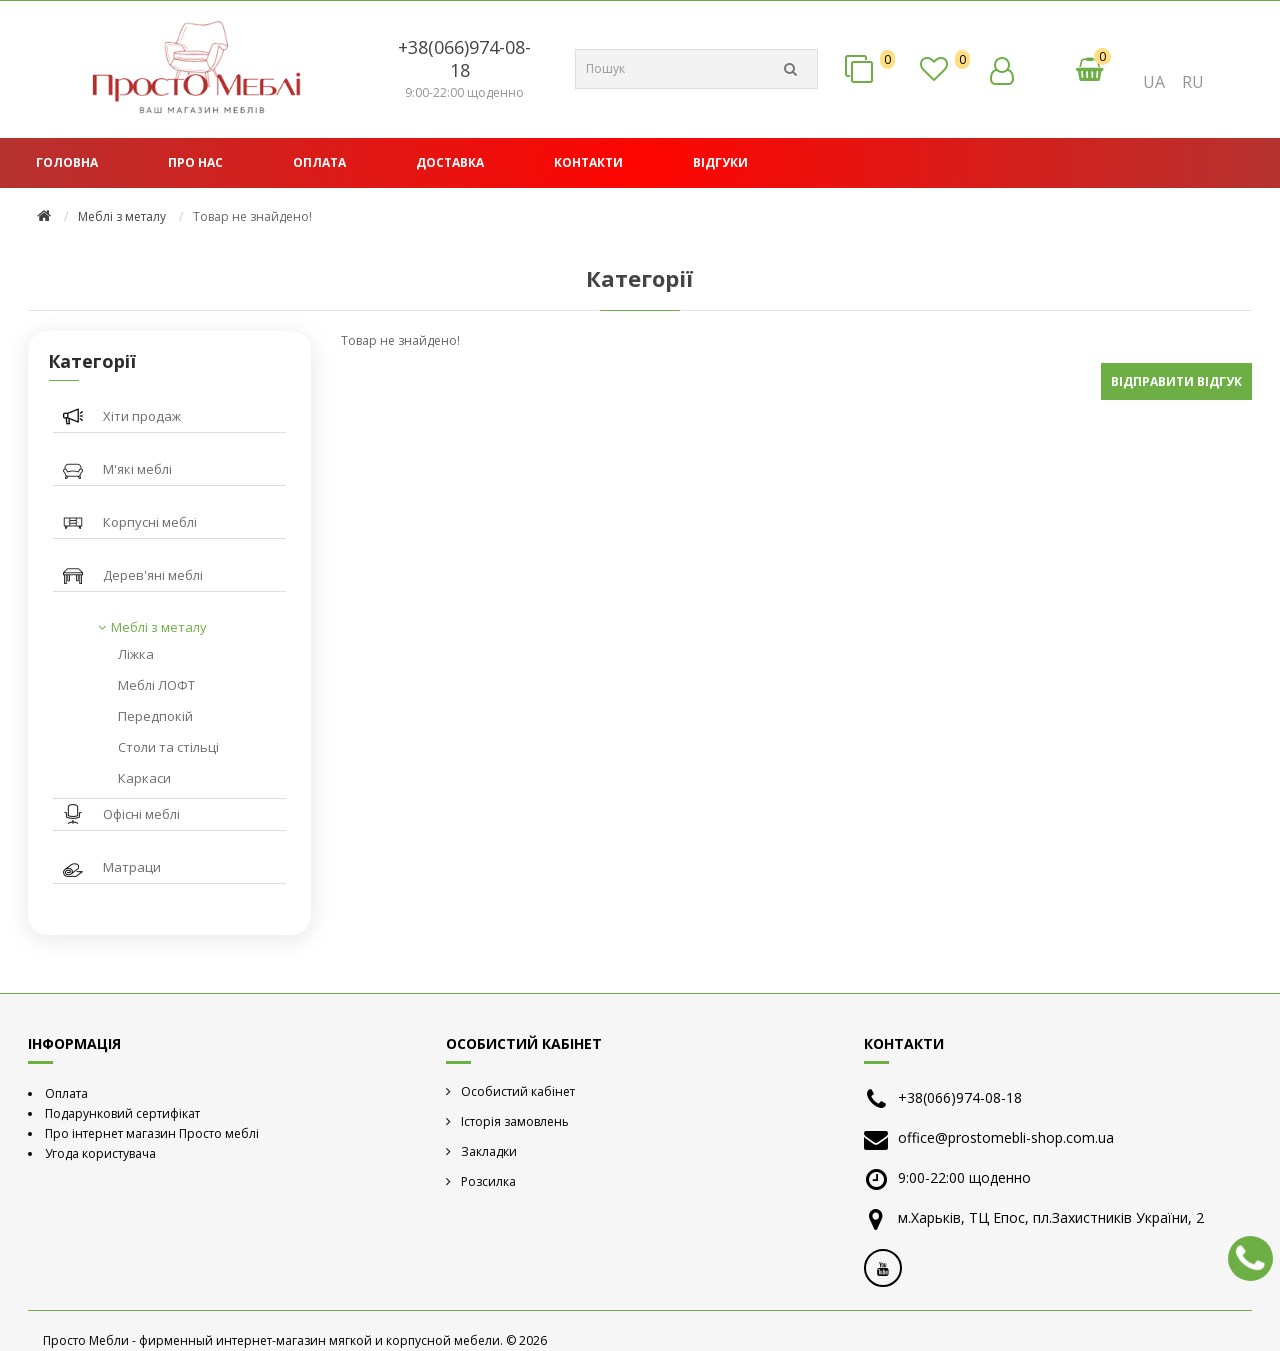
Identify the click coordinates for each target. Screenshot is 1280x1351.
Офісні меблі (141, 814)
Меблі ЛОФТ (156, 685)
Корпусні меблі (150, 522)
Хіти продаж (142, 416)
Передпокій (155, 716)
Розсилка (488, 1181)
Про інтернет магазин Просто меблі (152, 1133)
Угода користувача (100, 1153)
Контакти (588, 162)
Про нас (195, 162)
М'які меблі (137, 469)
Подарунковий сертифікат (122, 1113)
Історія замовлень (515, 1121)
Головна (67, 162)
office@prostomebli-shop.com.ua (1006, 1137)
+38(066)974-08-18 (464, 58)
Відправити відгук (1176, 381)
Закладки (489, 1151)
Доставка (450, 162)
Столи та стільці (168, 747)
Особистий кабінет (518, 1091)
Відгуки (720, 162)
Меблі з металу (122, 216)
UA (1154, 82)
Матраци (132, 867)
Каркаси (144, 778)
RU (1193, 82)
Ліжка (136, 654)
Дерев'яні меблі (153, 575)
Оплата (319, 162)
